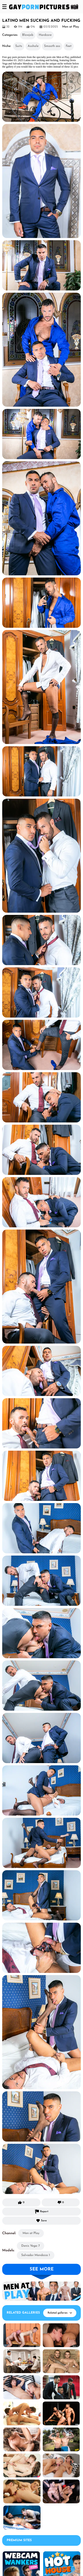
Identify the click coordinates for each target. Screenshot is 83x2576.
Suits (18, 46)
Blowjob (27, 35)
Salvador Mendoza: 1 (35, 2255)
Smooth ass (52, 46)
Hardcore (45, 35)
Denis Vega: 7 (30, 2246)
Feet (68, 46)
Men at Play (31, 2233)
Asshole (33, 46)
